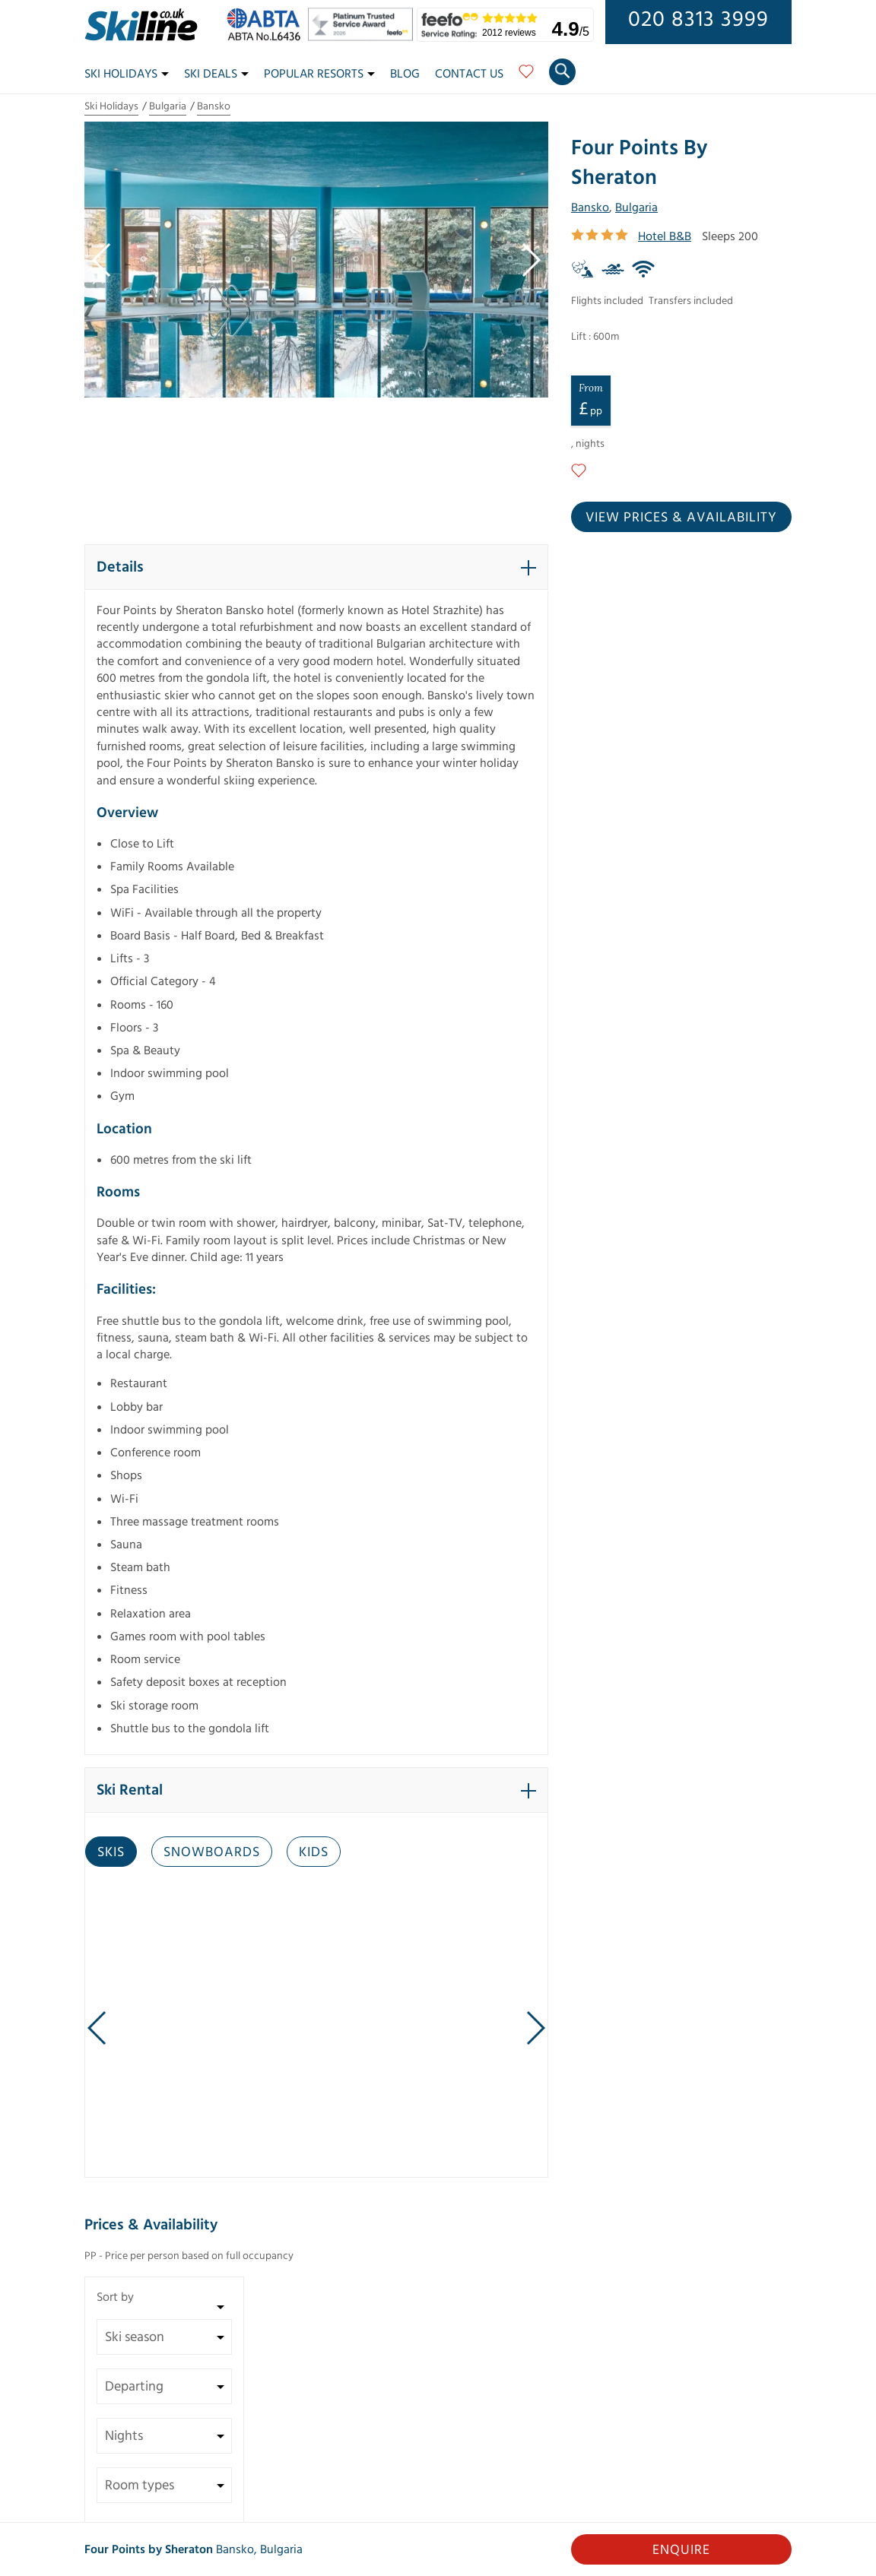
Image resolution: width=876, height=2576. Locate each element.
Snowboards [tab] (211, 1852)
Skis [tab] (111, 1852)
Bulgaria (167, 106)
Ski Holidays (126, 73)
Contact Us (469, 73)
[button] (316, 567)
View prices (681, 517)
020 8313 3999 (698, 20)
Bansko (213, 106)
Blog (405, 73)
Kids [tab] (313, 1852)
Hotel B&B (664, 236)
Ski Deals (216, 73)
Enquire (681, 2549)
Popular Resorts (319, 73)
